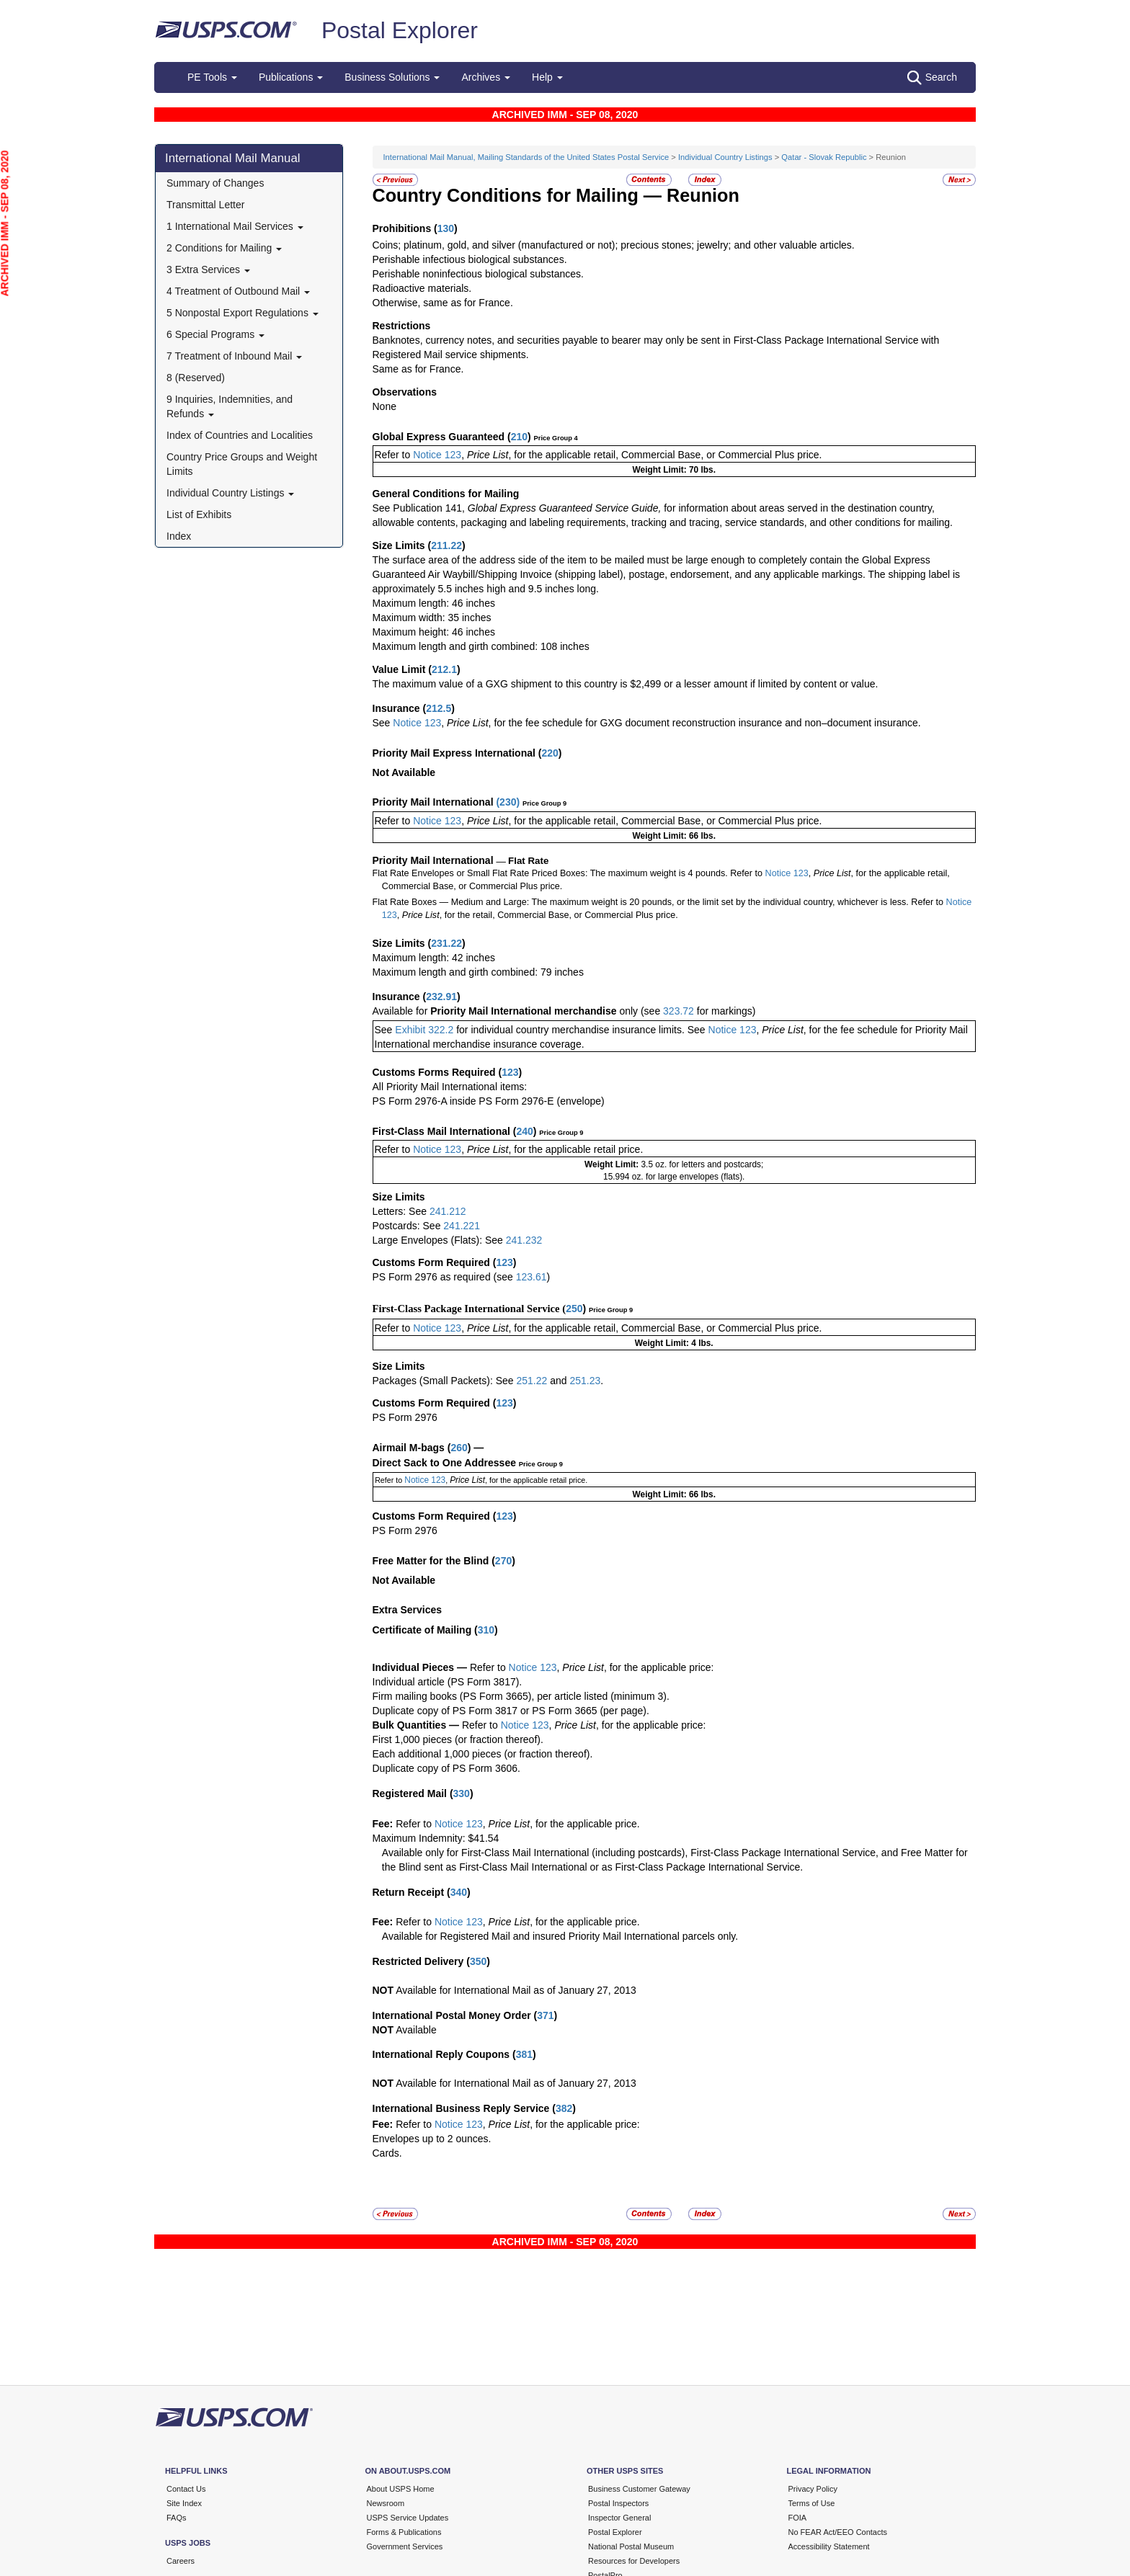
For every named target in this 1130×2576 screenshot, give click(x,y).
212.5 (438, 708)
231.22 (446, 943)
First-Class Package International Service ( (469, 1308)
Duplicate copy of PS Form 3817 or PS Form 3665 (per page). (511, 1710)
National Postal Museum (631, 2546)
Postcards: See (408, 1225)
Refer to (393, 454)
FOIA (797, 2517)
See (382, 722)
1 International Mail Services (234, 226)
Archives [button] (485, 77)
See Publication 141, (419, 508)
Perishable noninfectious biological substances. (478, 274)
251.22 (531, 1380)
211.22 (446, 545)
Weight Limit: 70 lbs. (674, 470)
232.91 (441, 996)
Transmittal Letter (205, 204)
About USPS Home (401, 2488)
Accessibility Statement (829, 2546)
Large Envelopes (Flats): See (439, 1240)
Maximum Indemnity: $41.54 (436, 1838)
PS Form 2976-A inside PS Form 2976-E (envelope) (489, 1101)
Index (178, 536)
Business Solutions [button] (392, 77)
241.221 (461, 1225)
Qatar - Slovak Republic (823, 157)
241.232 (524, 1240)
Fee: (384, 1824)
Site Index (184, 2503)
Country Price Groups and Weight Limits (241, 464)
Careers (180, 2561)
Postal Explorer (399, 30)
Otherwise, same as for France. (443, 302)
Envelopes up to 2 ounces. (432, 2138)
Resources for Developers (634, 2561)
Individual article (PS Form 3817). (447, 1682)
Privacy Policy (812, 2488)
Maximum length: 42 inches (434, 957)
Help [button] (547, 77)
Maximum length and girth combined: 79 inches (478, 972)
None (384, 406)
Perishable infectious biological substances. (470, 259)
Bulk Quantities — (416, 1725)
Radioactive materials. (422, 288)
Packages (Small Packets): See (445, 1380)
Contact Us (185, 2488)
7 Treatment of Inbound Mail (234, 356)
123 (510, 1072)
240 (524, 1131)
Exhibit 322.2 (424, 1029)
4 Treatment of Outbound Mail (238, 291)
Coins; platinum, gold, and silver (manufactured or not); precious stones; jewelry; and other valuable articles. (614, 245)
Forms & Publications (404, 2532)
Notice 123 (435, 454)
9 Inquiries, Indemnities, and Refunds (229, 406)
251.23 (584, 1380)
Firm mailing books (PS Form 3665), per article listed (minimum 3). (521, 1696)
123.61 (531, 1277)
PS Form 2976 (405, 1417)
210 (519, 436)
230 (507, 802)
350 (478, 1961)
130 (445, 228)
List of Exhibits (198, 514)
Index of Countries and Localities (239, 435)
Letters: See (401, 1211)
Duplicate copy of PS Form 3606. (446, 1768)
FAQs (176, 2517)
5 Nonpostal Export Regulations (242, 312)
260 (458, 1447)
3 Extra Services (208, 269)
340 (458, 1892)
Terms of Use (811, 2503)
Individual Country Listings (230, 493)
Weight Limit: (612, 1164)
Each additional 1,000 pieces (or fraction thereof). (483, 1754)
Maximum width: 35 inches (432, 617)
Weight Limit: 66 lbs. (674, 836)
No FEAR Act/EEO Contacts (838, 2532)
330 (461, 1793)
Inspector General (619, 2517)
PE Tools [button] (212, 77)
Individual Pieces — (420, 1667)
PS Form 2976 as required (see (444, 1277)
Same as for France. (418, 369)
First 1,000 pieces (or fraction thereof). (458, 1739)
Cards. (387, 2153)
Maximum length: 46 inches (434, 603)
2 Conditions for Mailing (224, 248)
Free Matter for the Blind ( (434, 1560)
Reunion (703, 195)
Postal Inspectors (618, 2503)
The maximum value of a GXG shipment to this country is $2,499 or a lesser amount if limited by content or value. (625, 684)
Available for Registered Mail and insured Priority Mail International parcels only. (560, 1936)
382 (564, 2108)
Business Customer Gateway (639, 2488)
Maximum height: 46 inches (434, 632)
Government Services (405, 2546)
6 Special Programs (215, 334)
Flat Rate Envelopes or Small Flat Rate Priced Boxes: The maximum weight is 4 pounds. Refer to (568, 873)
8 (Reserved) (195, 377)
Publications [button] (291, 77)
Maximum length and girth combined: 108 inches (481, 646)
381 (524, 2054)
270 (503, 1560)
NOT (383, 1990)
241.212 (448, 1211)
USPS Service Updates (408, 2517)
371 (545, 2015)
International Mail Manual (233, 158)
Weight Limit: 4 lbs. (674, 1343)
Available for (402, 1011)
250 (574, 1308)
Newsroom (386, 2503)
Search (932, 78)
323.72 (678, 1011)
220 (549, 753)
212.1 (444, 669)
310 (486, 1630)
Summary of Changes (215, 183)
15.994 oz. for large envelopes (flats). (673, 1177)
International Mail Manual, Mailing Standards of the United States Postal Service (526, 157)
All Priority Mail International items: (450, 1086)
